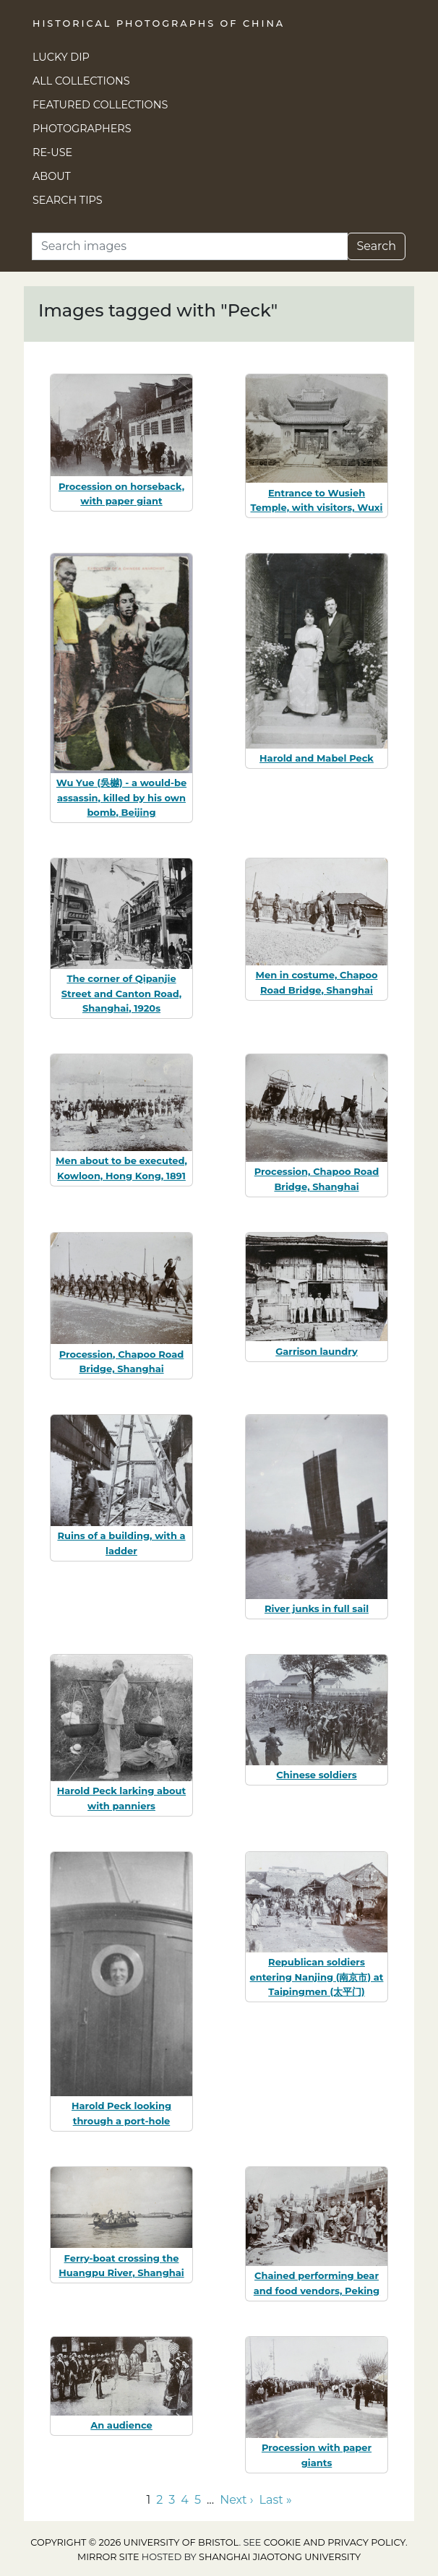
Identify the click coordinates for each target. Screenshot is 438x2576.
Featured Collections (100, 104)
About (52, 176)
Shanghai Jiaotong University (280, 2556)
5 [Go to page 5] (197, 2500)
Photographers (82, 128)
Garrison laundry (316, 1351)
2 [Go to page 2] (159, 2500)
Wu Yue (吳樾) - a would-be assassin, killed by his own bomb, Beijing (121, 798)
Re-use (52, 152)
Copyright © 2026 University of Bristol (134, 2542)
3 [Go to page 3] (171, 2500)
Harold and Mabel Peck (316, 758)
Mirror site (108, 2556)
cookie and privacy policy (334, 2542)
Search (376, 246)
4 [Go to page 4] (185, 2500)
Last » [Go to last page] (275, 2500)
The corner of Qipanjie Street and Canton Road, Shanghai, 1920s (121, 994)
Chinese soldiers (316, 1774)
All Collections (81, 80)
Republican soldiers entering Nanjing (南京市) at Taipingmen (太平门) (317, 1977)
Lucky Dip (61, 57)
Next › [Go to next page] (236, 2500)
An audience (121, 2425)
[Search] (190, 246)
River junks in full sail (317, 1608)
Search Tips (68, 200)
